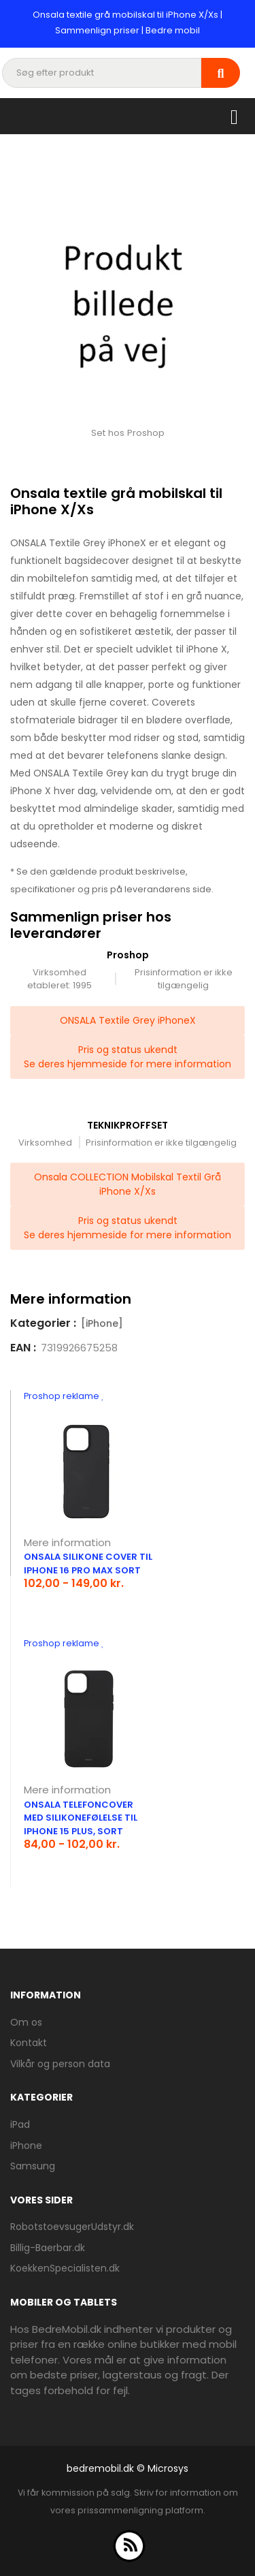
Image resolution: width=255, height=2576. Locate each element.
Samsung (32, 2166)
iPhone (26, 2145)
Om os (26, 2022)
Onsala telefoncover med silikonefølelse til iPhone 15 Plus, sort (80, 1818)
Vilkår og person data (60, 2064)
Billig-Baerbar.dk (47, 2248)
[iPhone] (102, 1323)
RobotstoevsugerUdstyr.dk (72, 2226)
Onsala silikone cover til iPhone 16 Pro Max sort (88, 1563)
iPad (20, 2124)
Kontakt (28, 2042)
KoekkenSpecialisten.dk (65, 2268)
